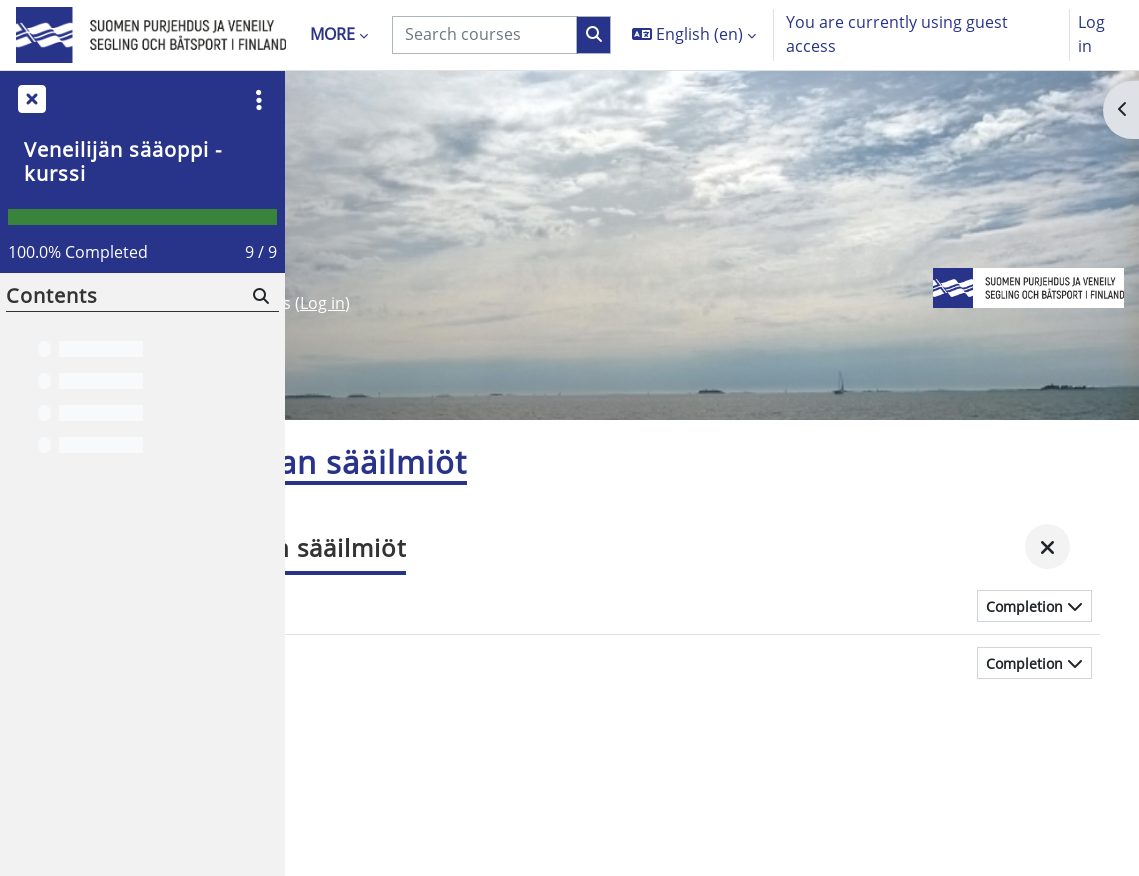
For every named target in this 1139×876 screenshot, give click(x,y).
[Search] (260, 297)
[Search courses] (484, 35)
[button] (694, 35)
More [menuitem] (332, 34)
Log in (1091, 34)
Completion (1024, 610)
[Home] (151, 35)
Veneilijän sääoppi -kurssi (123, 161)
